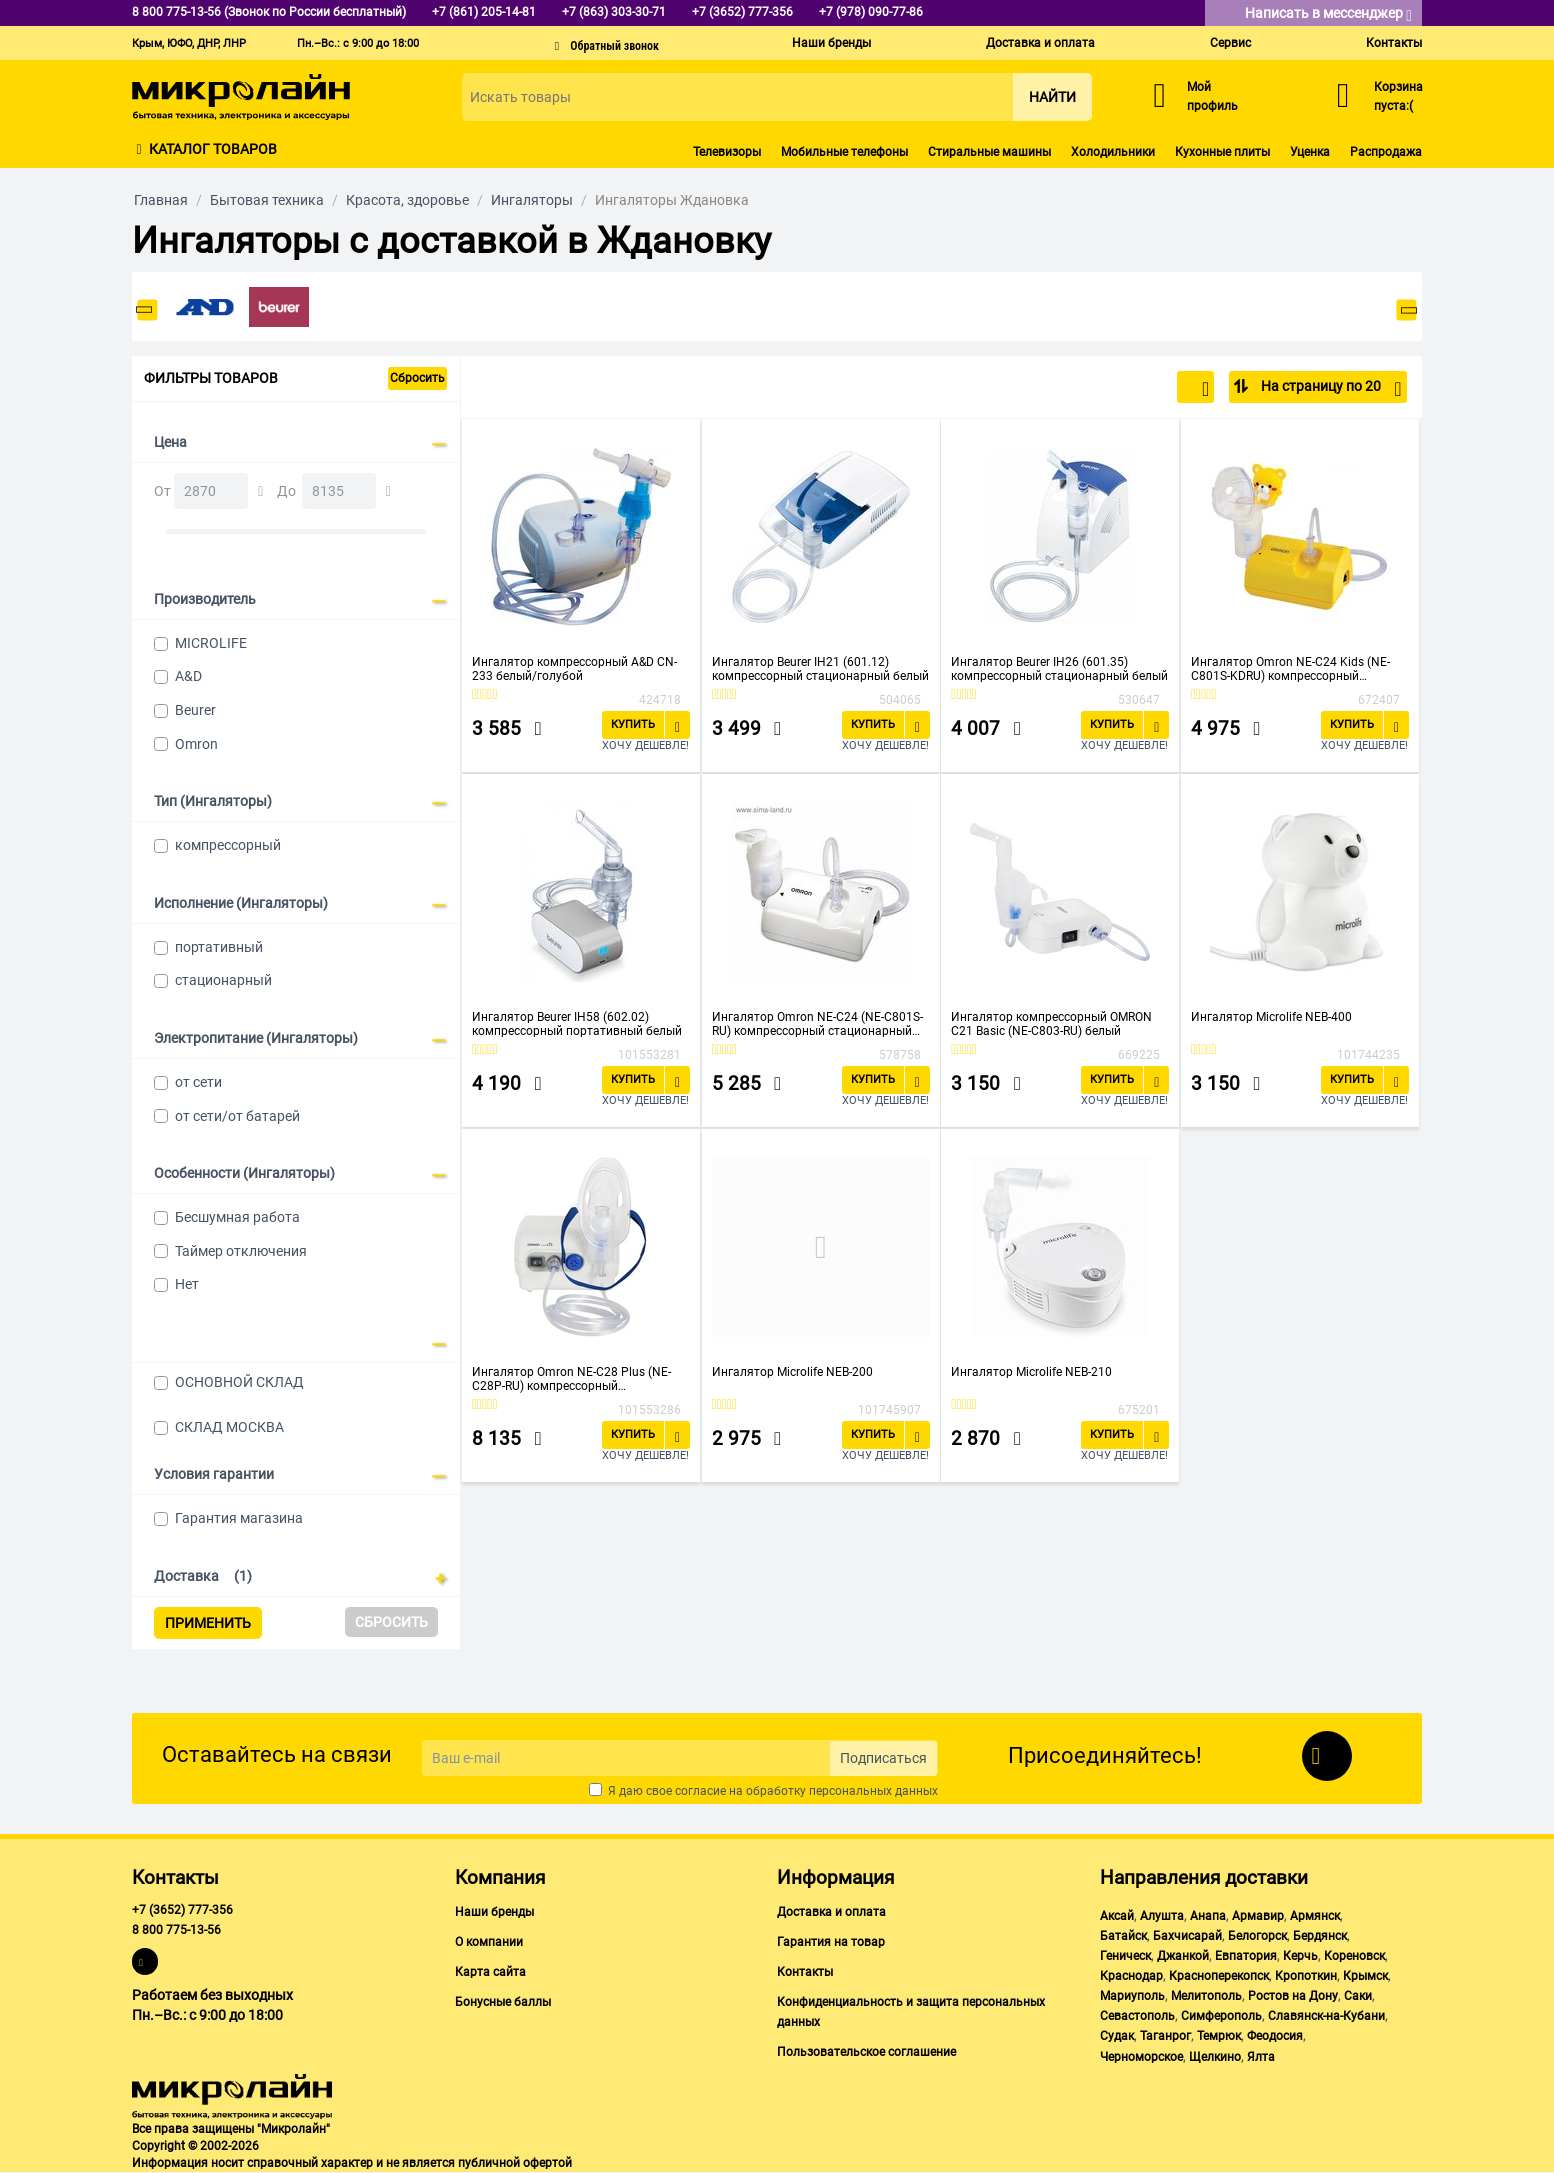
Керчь (1300, 1956)
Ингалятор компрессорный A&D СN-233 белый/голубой (574, 669)
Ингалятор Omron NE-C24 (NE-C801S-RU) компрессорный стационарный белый (817, 1024)
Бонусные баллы (503, 2002)
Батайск (1123, 1936)
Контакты (1394, 43)
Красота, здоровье (407, 200)
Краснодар (1131, 1976)
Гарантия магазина (239, 1518)
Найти (1052, 97)
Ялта (1261, 2057)
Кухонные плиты (1222, 152)
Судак (1117, 2036)
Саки (1358, 1996)
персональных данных (873, 1791)
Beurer (195, 710)
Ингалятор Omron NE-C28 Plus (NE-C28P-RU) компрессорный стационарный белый (571, 1379)
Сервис (1230, 43)
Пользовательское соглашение (866, 2052)
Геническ (1125, 1956)
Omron (196, 744)
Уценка (1310, 152)
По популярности (1143, 389)
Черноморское (1141, 2057)
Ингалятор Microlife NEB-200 (792, 1372)
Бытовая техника (267, 200)
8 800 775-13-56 (176, 1930)
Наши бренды (831, 43)
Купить (633, 724)
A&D (188, 676)
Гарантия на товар (831, 1942)
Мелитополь (1206, 1996)
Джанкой (1183, 1956)
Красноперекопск (1219, 1976)
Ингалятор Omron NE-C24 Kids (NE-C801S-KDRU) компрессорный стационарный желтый (1290, 669)
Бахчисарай (1187, 1936)
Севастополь (1137, 2016)
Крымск (1365, 1976)
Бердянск (1320, 1936)
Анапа (1208, 1916)
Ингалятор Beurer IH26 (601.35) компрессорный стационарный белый (1059, 669)
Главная (161, 200)
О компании (489, 1942)
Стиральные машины (989, 152)
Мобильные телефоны (844, 152)
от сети (198, 1082)
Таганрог (1165, 2036)
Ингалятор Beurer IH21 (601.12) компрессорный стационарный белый (820, 669)
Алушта (1162, 1916)
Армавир (1258, 1916)
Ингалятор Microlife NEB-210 (1031, 1372)
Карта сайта (490, 1972)
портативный (219, 947)
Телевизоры (727, 152)
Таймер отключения (241, 1251)
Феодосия (1275, 2036)
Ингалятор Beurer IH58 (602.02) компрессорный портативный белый (577, 1024)
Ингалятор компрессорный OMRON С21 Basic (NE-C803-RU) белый (1051, 1024)
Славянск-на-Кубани (1326, 2016)
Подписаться (883, 1758)
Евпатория (1246, 1956)
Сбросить (417, 378)
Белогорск (1257, 1936)
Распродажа (1386, 152)
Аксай (1117, 1916)
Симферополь (1221, 2016)
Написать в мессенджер (1328, 14)
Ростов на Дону (1293, 1996)
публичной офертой (515, 2163)
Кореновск (1354, 1956)
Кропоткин (1306, 1976)
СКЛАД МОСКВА (229, 1427)
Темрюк (1219, 2036)
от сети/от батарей (237, 1116)
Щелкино (1215, 2057)
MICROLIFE (211, 643)
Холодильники (1113, 152)
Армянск (1315, 1916)
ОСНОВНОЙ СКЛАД (239, 1382)
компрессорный (228, 845)
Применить (208, 1623)
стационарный (223, 980)
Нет (187, 1284)
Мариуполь (1132, 1996)
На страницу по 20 (1329, 389)
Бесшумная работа (237, 1217)
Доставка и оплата (1040, 43)
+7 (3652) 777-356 (182, 1910)
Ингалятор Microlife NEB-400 (1271, 1017)
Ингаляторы (532, 200)
